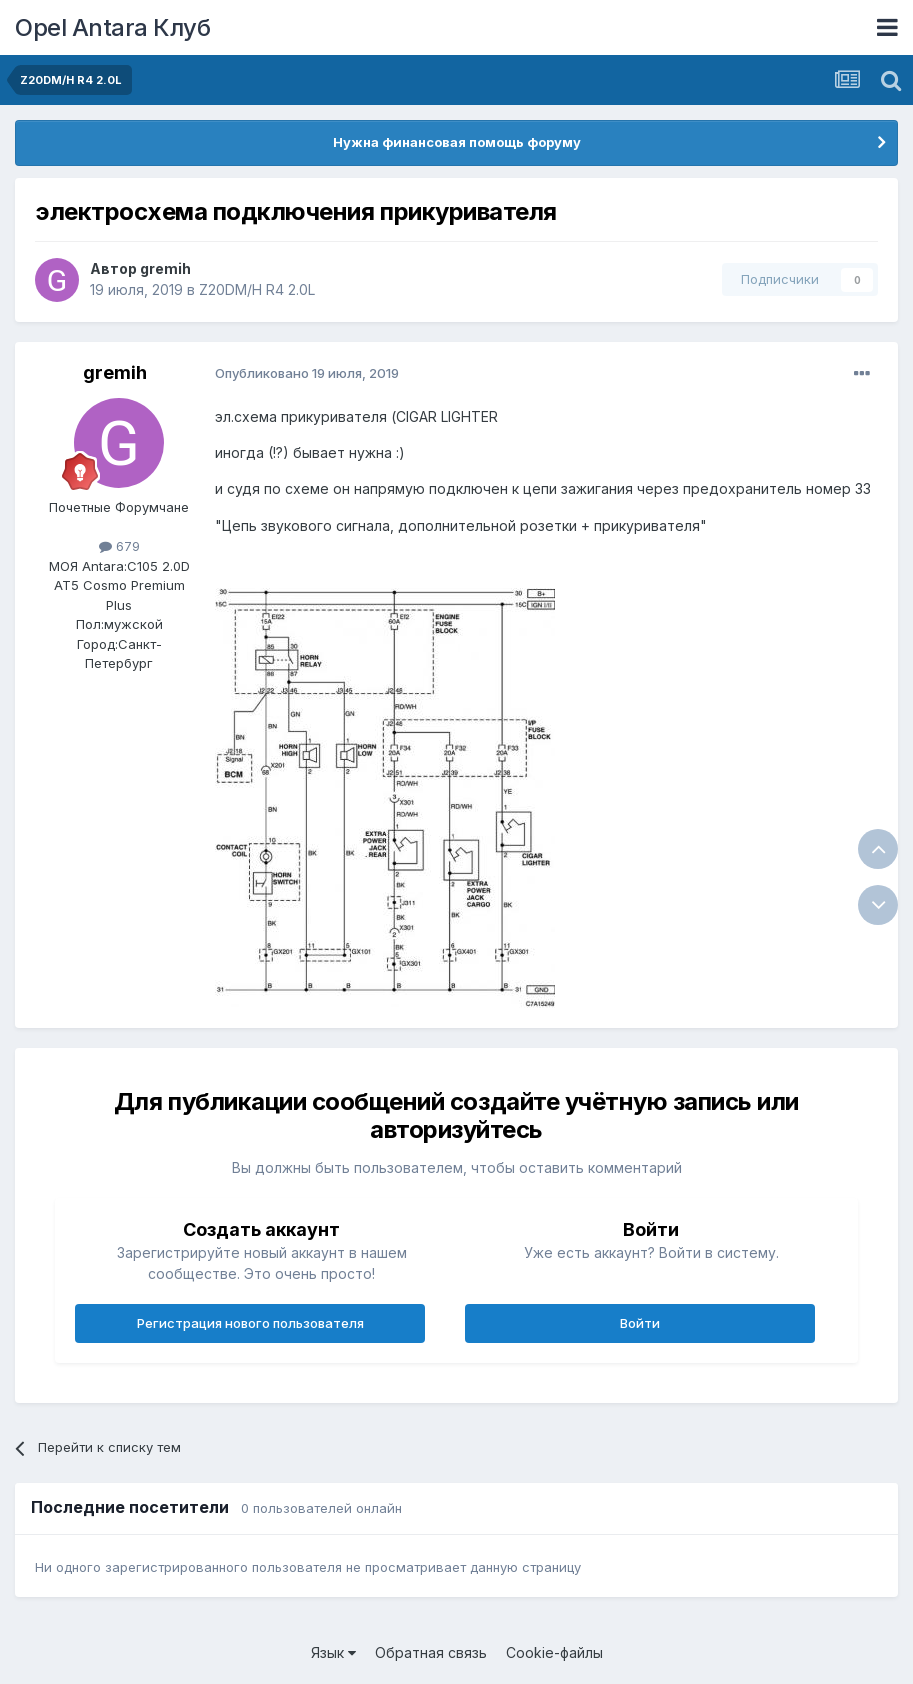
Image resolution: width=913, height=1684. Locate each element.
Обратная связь (431, 1652)
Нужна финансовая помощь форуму (457, 142)
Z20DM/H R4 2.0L (257, 289)
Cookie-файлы (554, 1652)
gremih (165, 268)
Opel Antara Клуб (112, 27)
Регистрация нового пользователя (250, 1323)
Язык (333, 1652)
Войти (640, 1323)
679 (119, 546)
